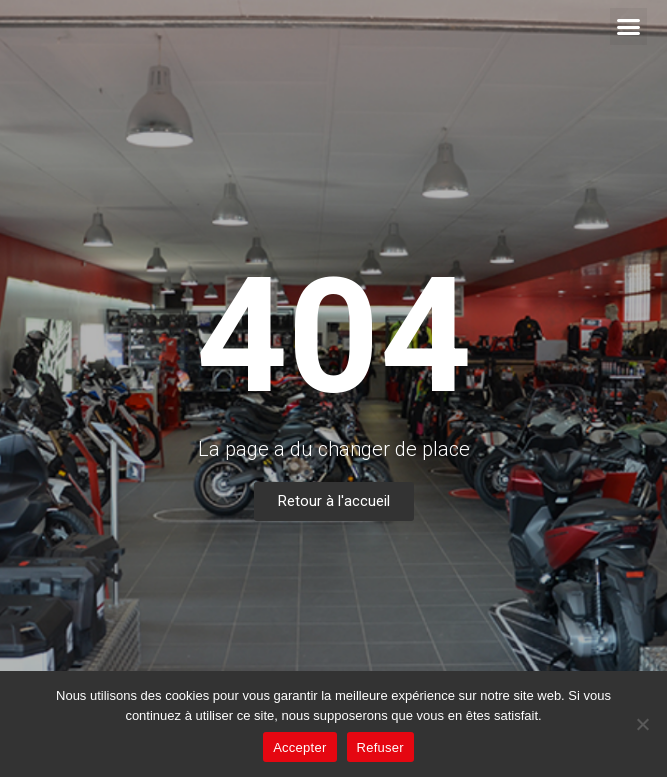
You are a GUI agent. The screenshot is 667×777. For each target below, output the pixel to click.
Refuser (380, 747)
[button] (629, 27)
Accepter (299, 747)
